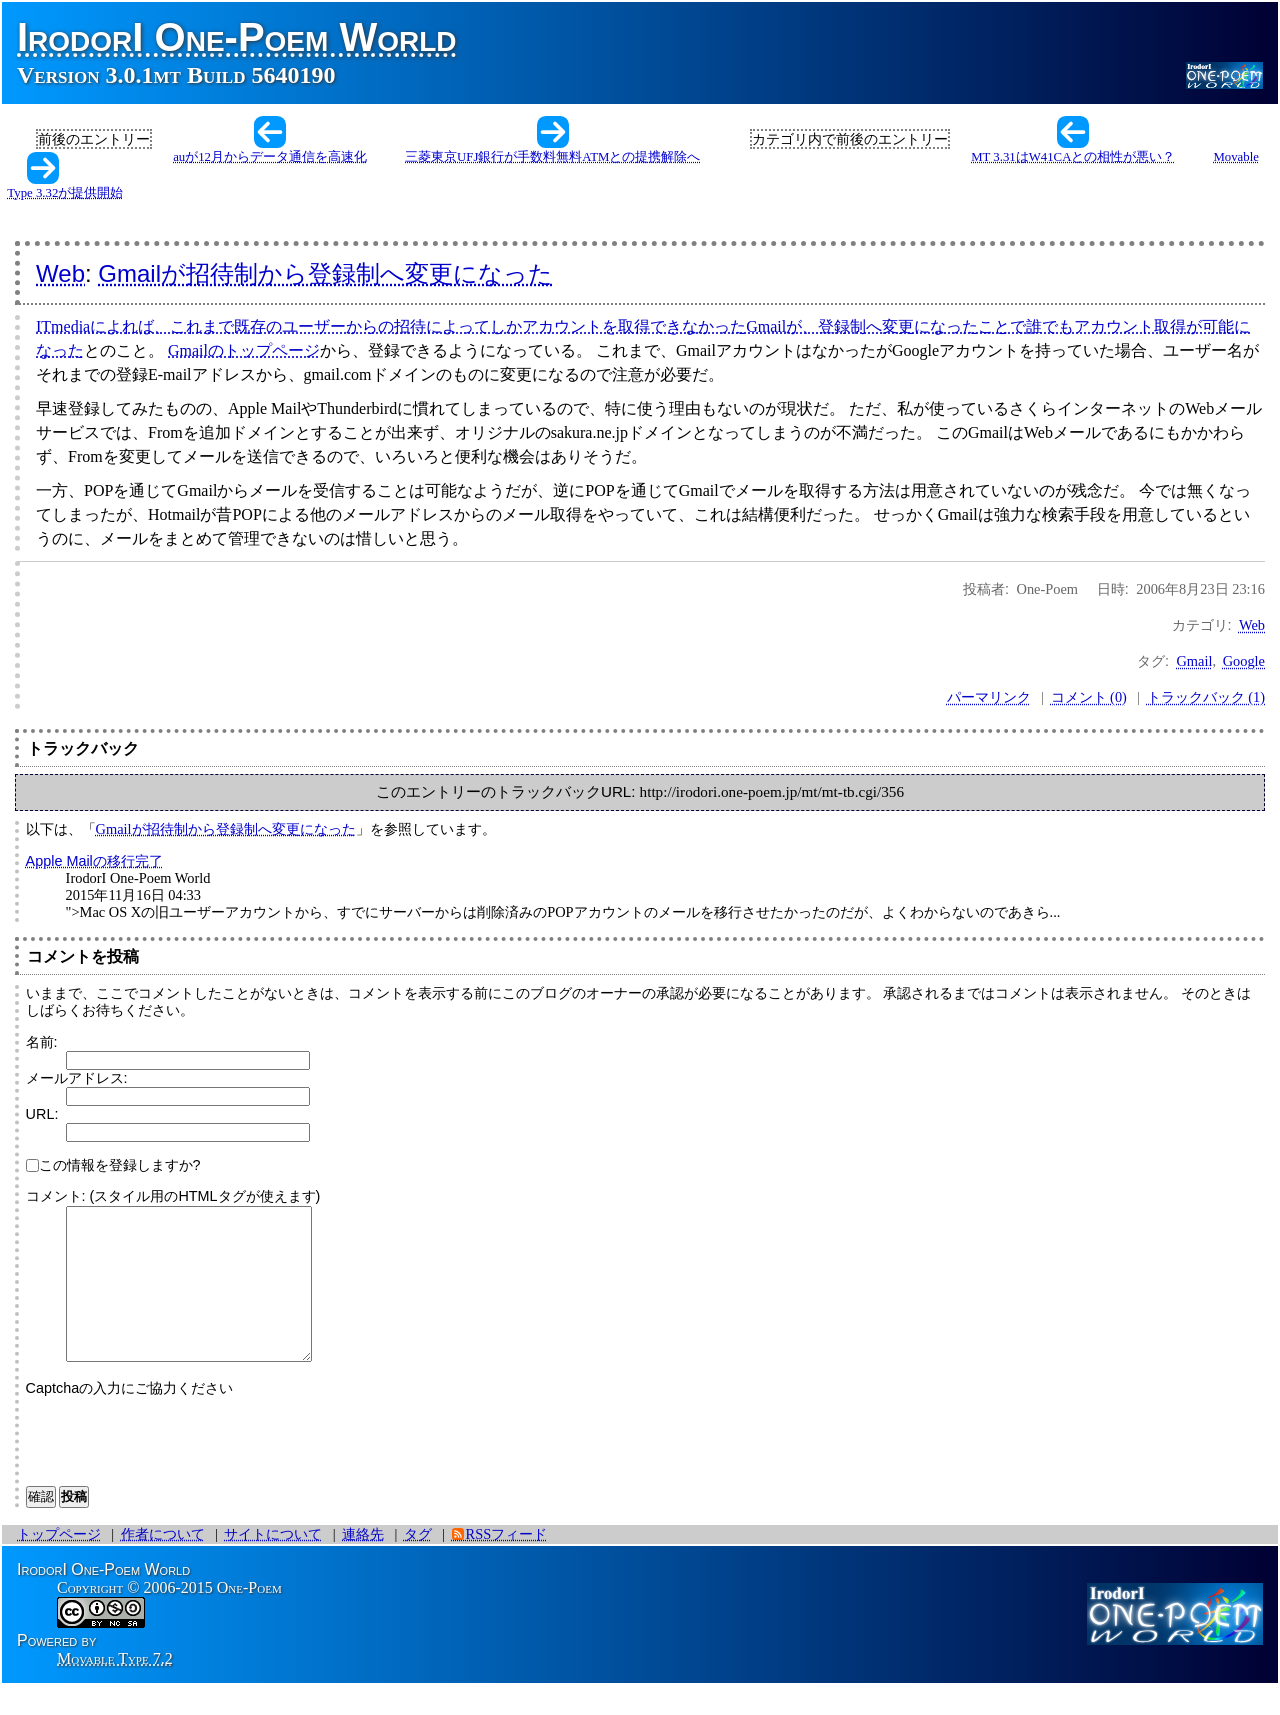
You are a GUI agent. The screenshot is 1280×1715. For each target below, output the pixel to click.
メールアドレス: (77, 1078)
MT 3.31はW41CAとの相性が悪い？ (1073, 157)
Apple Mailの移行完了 (94, 861)
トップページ (59, 1564)
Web (60, 273)
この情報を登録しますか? (113, 1165)
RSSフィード (507, 1564)
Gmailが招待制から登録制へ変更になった (325, 273)
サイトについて (273, 1564)
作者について (163, 1564)
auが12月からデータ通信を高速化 (270, 157)
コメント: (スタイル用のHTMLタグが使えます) (173, 1196)
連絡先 (363, 1564)
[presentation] (178, 1467)
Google (1244, 661)
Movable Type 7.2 (115, 1688)
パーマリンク (989, 697)
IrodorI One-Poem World (237, 37)
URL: (42, 1114)
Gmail (1194, 661)
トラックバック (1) (1206, 697)
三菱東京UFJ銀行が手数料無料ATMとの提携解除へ (552, 157)
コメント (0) (1089, 697)
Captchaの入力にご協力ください (130, 1418)
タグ (418, 1564)
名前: (42, 1042)
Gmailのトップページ (244, 350)
